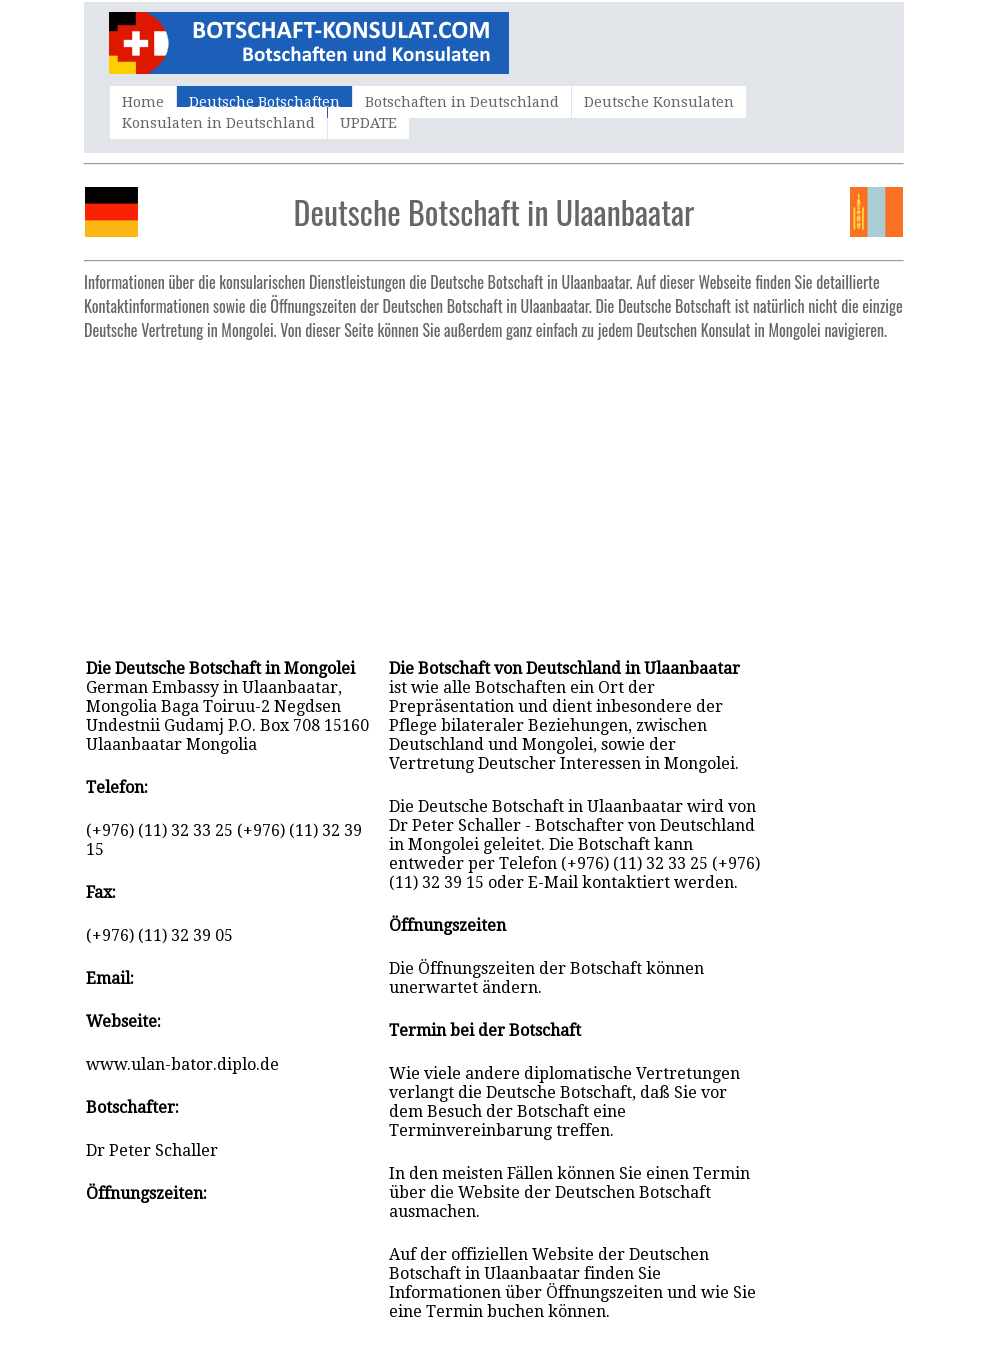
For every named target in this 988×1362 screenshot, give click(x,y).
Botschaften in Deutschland (462, 102)
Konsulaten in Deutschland (218, 123)
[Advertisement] (494, 489)
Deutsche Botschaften (264, 102)
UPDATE (368, 123)
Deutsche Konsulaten (659, 102)
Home (143, 102)
